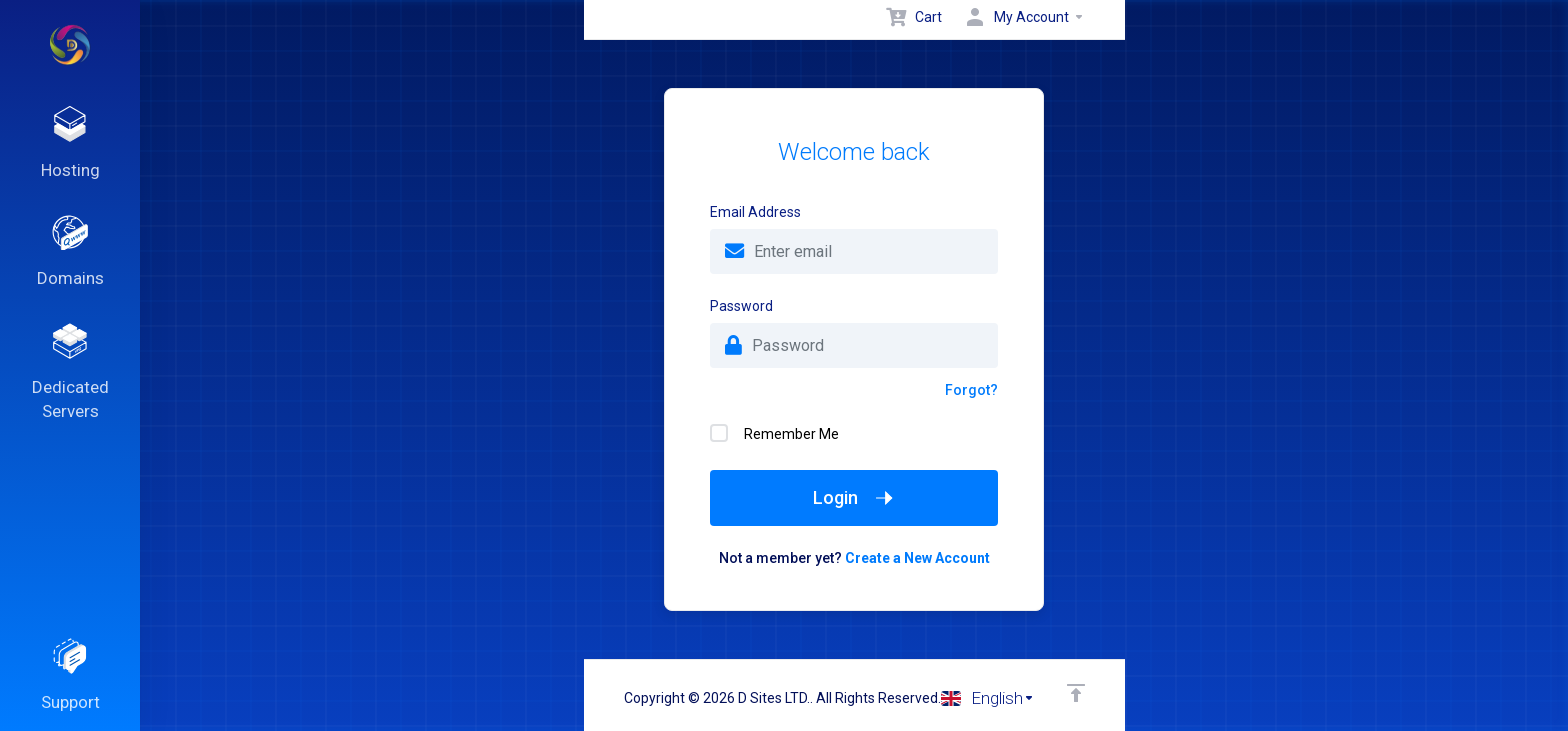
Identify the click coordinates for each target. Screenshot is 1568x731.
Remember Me (774, 433)
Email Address (755, 212)
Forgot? (971, 390)
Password (741, 306)
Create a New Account (917, 558)
